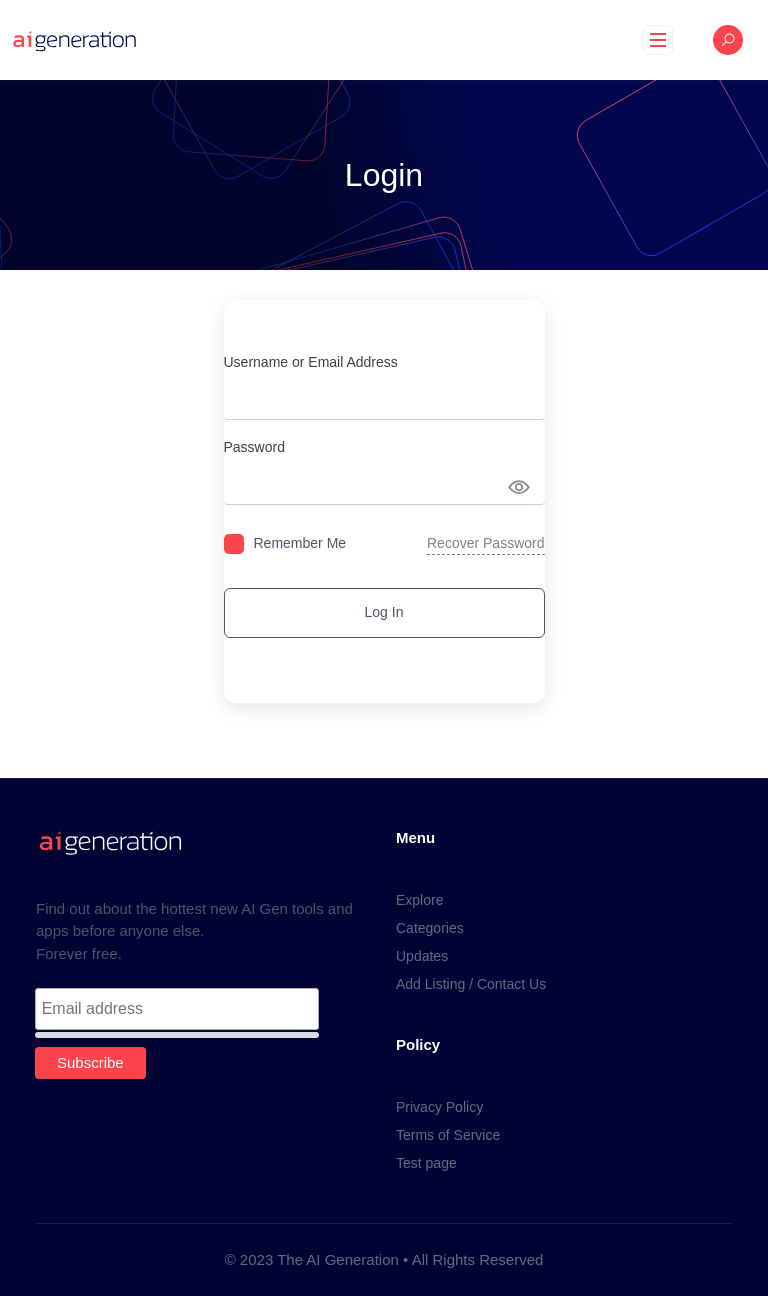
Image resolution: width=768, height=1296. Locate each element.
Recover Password (486, 543)
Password (254, 447)
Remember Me (300, 543)
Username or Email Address (311, 362)
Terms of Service (448, 1135)
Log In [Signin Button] (384, 612)
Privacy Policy (439, 1107)
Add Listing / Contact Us (471, 984)
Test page (426, 1163)
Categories (430, 928)
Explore (419, 900)
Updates (422, 956)
